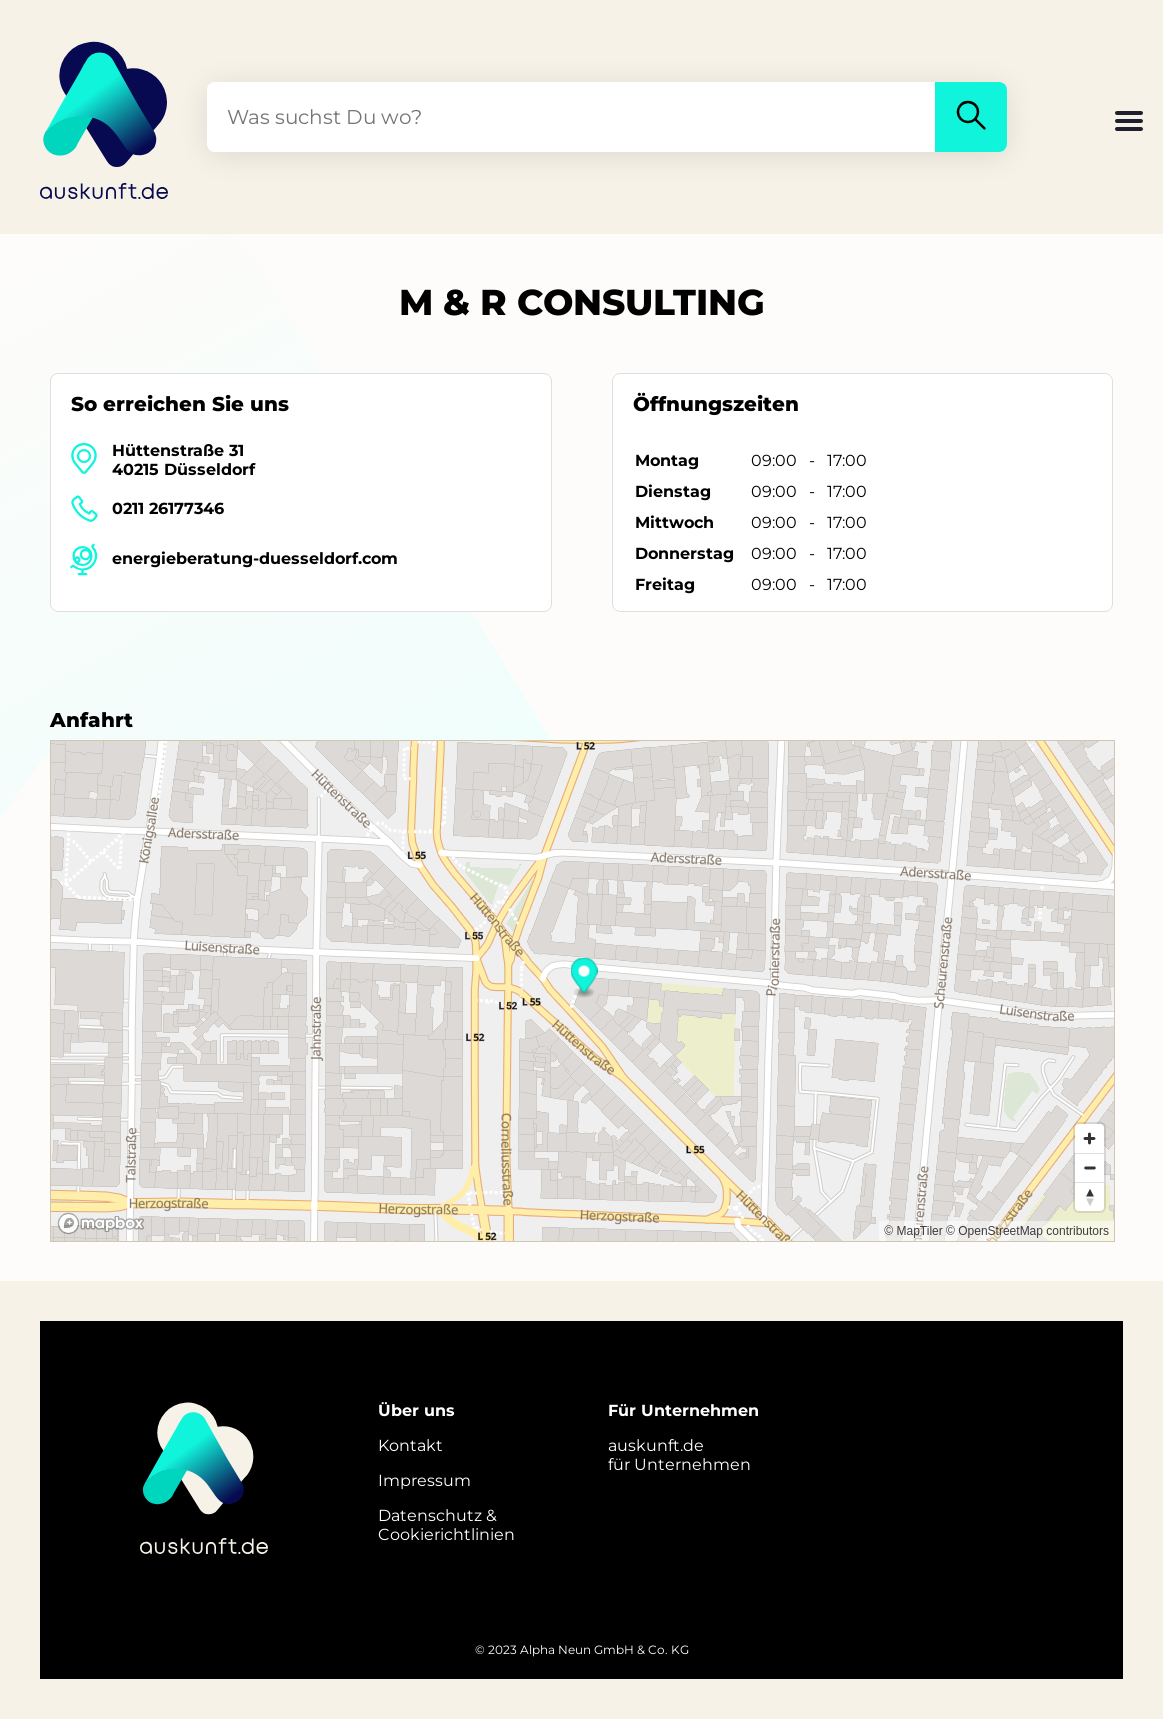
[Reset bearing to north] (1089, 1196)
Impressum (424, 1480)
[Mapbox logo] (101, 1223)
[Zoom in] (1089, 1138)
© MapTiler (913, 1231)
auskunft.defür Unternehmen (679, 1455)
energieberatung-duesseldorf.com (255, 558)
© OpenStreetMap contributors (1027, 1231)
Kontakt (410, 1445)
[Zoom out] (1089, 1167)
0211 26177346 (168, 508)
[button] (1129, 123)
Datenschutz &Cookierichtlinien (446, 1525)
